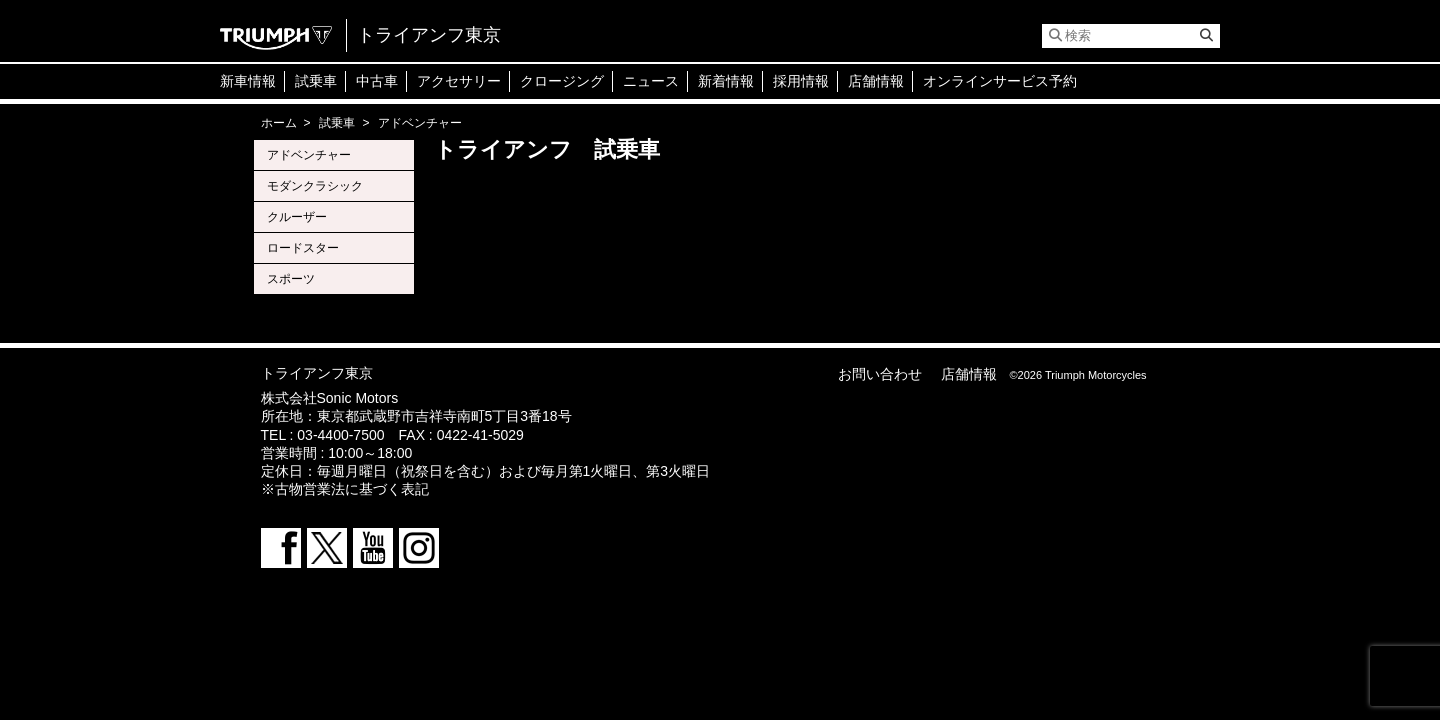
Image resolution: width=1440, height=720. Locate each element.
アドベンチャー (309, 155)
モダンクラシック (315, 186)
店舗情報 (876, 81)
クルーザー (297, 217)
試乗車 (316, 81)
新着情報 (726, 81)
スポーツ (291, 279)
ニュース (651, 81)
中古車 (377, 81)
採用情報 (801, 81)
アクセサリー (459, 81)
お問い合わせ (880, 374)
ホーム (279, 123)
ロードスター (303, 248)
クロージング (562, 81)
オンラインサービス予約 (1000, 81)
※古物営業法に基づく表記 (345, 489)
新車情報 (248, 81)
